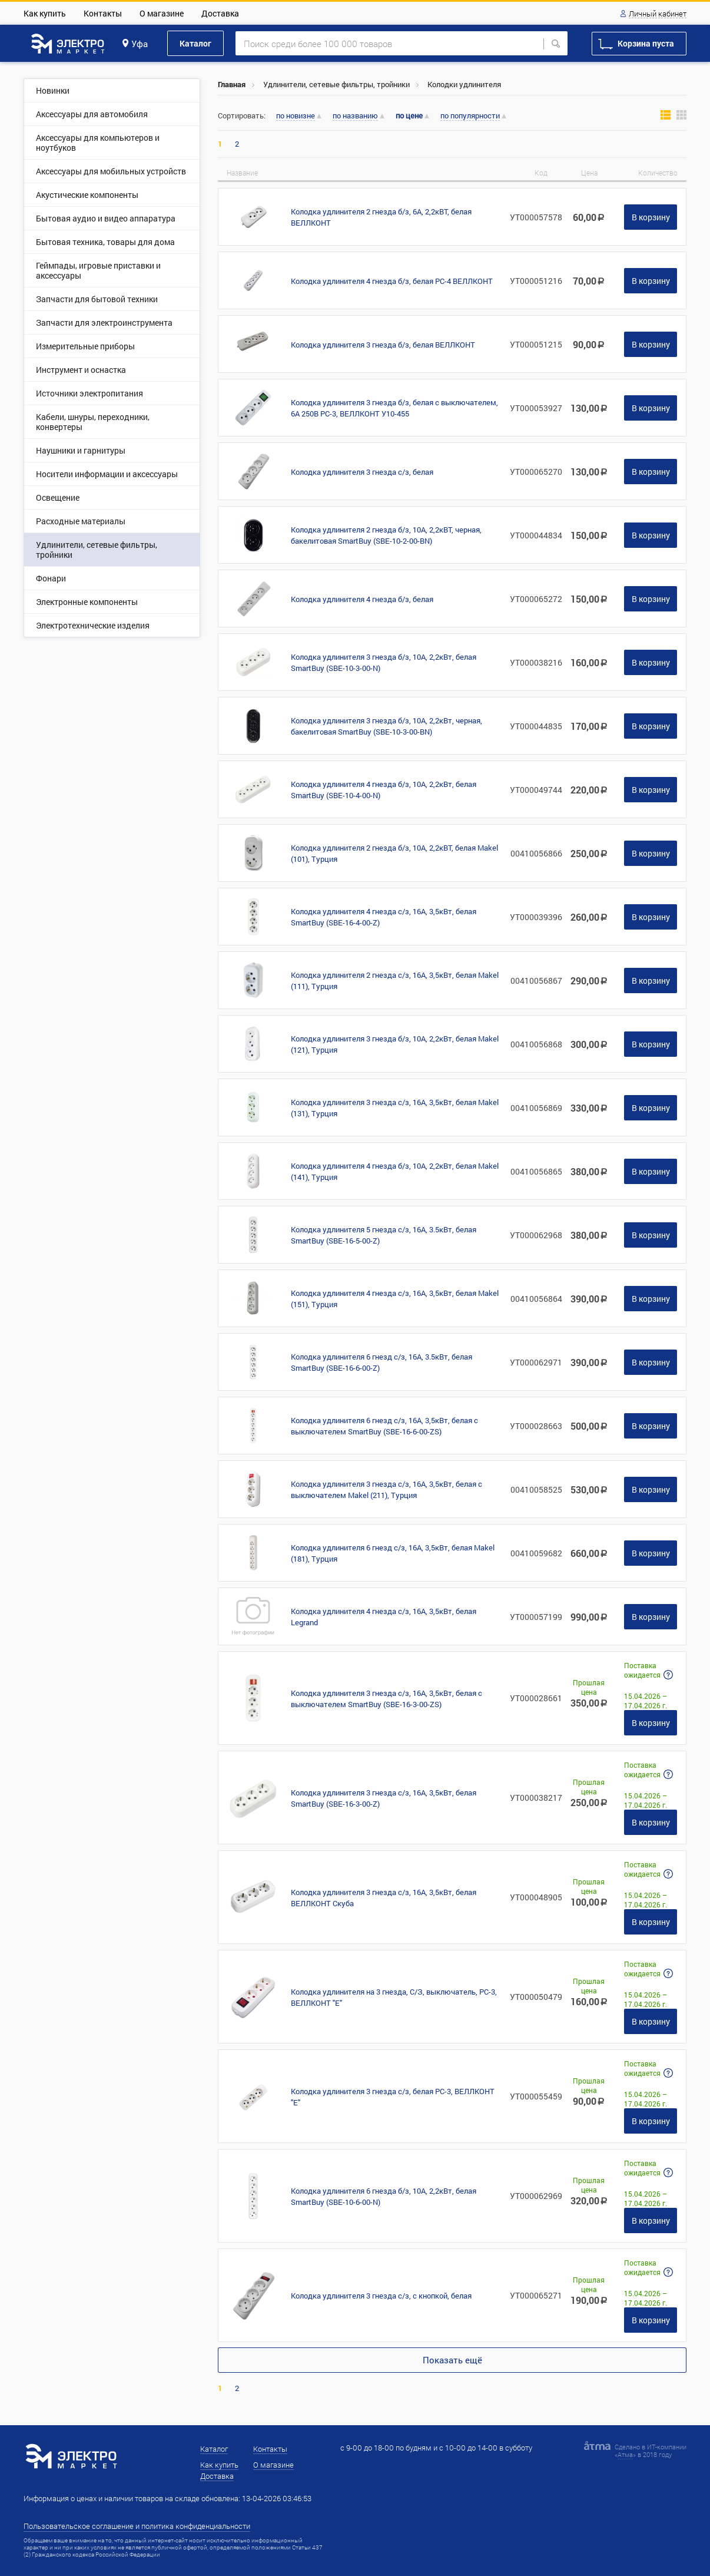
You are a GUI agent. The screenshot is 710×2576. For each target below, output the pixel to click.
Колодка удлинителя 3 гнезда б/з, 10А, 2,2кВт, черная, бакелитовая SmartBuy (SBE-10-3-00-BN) (386, 726)
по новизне (295, 116)
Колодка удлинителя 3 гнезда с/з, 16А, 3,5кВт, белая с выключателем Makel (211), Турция (386, 1489)
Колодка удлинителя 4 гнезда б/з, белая (362, 599)
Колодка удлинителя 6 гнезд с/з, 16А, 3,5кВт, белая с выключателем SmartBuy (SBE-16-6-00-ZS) (384, 1426)
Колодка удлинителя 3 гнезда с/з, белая (362, 472)
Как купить (45, 13)
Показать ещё (452, 2360)
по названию (355, 116)
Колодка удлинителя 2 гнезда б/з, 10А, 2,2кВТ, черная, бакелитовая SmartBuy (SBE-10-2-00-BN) (386, 535)
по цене (409, 115)
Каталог (195, 43)
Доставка (220, 13)
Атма (625, 2454)
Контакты (103, 13)
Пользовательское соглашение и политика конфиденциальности (137, 2526)
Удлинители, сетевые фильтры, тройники (336, 84)
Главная (231, 84)
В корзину (651, 217)
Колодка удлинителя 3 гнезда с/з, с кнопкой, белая (381, 2295)
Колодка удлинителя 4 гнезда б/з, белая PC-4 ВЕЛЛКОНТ (392, 281)
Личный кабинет (657, 14)
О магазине (162, 13)
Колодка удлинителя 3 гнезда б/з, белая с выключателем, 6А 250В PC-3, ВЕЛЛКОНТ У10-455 (394, 408)
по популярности (470, 116)
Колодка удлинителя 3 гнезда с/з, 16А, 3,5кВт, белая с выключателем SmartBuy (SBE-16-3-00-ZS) (386, 1698)
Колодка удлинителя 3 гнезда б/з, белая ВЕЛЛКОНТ (383, 344)
